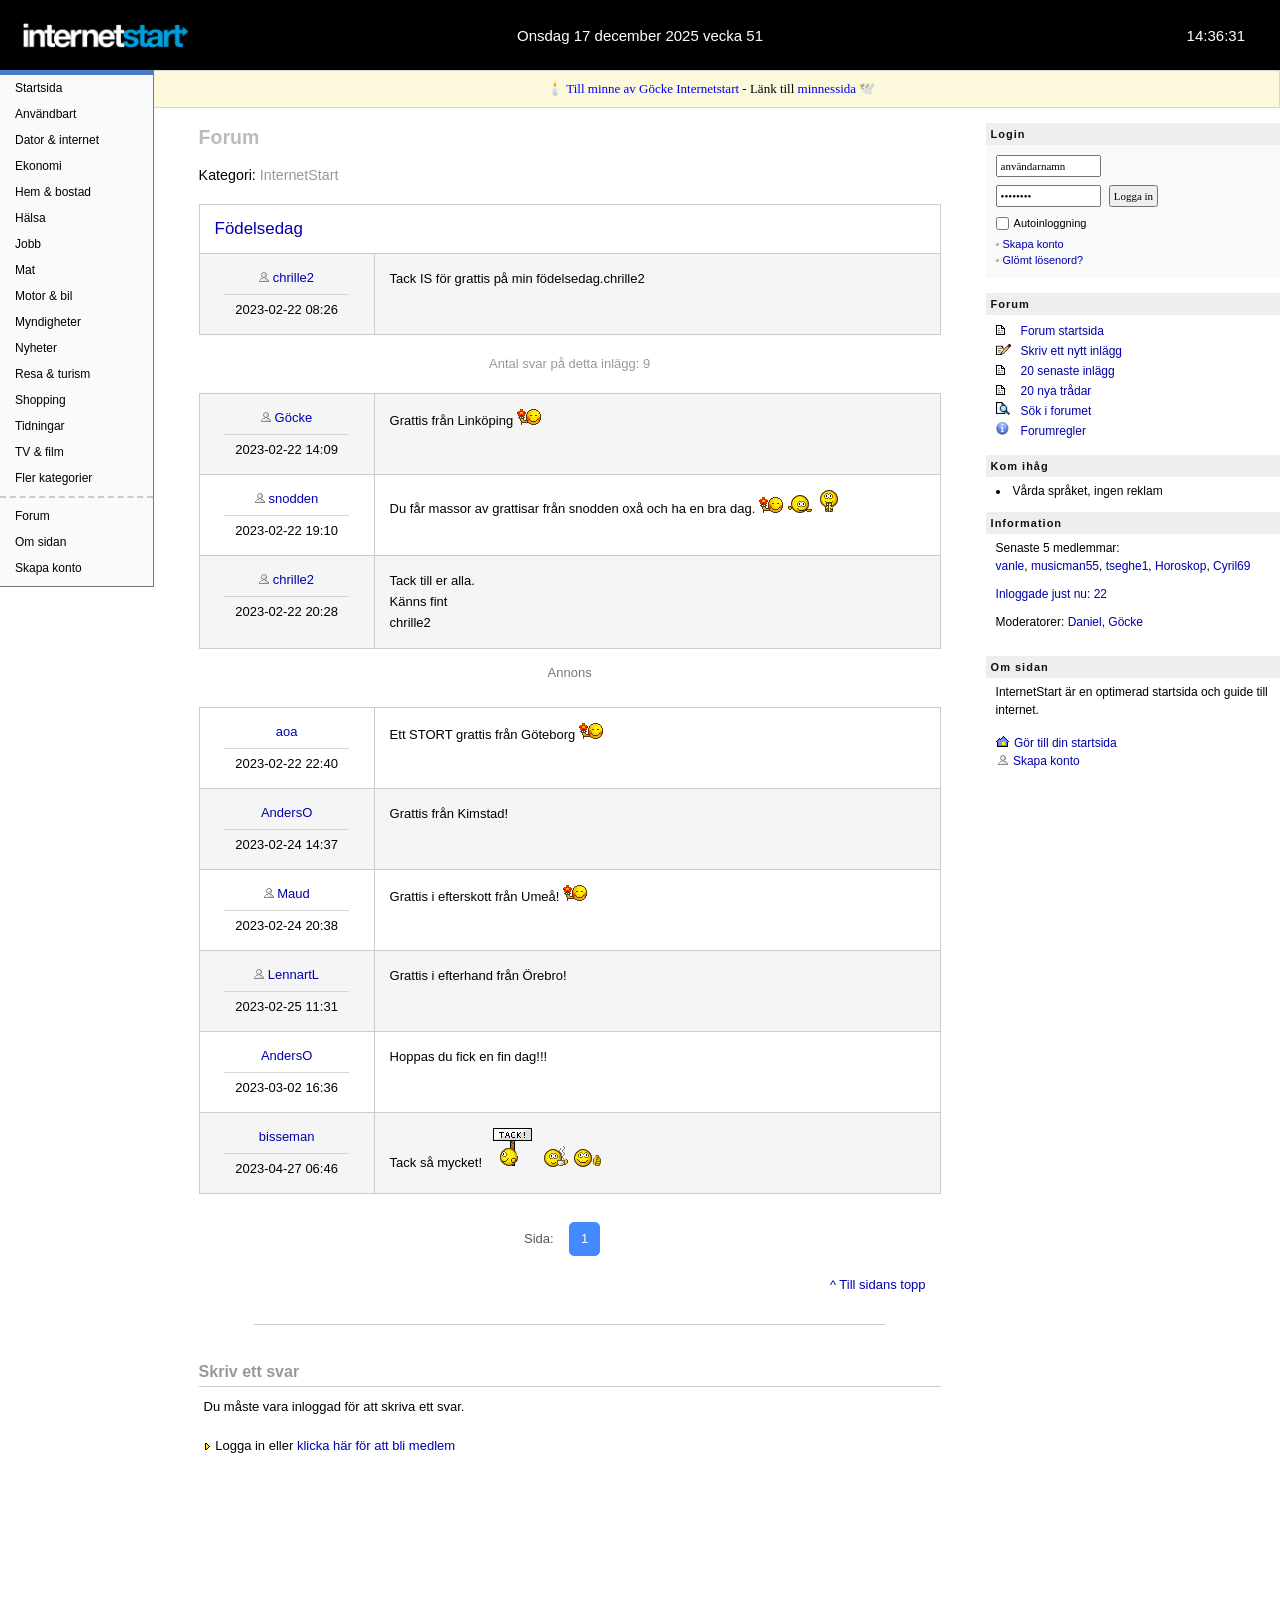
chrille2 (293, 277)
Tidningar (40, 426)
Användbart (45, 114)
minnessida (827, 88)
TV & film (39, 452)
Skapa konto (48, 568)
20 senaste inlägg (1068, 371)
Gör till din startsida (1065, 743)
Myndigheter (48, 322)
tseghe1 (1127, 566)
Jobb (28, 244)
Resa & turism (52, 374)
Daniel (1085, 622)
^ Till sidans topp (878, 1284)
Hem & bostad (53, 192)
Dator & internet (57, 140)
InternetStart (299, 175)
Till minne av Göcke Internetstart (652, 88)
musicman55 (1065, 566)
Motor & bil (43, 296)
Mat (25, 270)
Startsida (38, 88)
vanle (1010, 566)
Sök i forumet (1056, 411)
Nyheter (36, 348)
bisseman (287, 1136)
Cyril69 (1231, 566)
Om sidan (40, 542)
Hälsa (30, 218)
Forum (32, 516)
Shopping (40, 400)
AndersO (286, 812)
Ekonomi (38, 166)
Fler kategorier (53, 478)
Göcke (294, 417)
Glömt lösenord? (1043, 260)
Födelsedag (259, 228)
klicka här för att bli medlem (376, 1445)
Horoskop (1180, 566)
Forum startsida (1062, 331)
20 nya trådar (1056, 391)
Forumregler (1053, 431)
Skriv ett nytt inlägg (1071, 351)
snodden (293, 498)
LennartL (293, 974)
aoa (287, 731)
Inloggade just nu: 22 (1051, 594)
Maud (293, 893)
